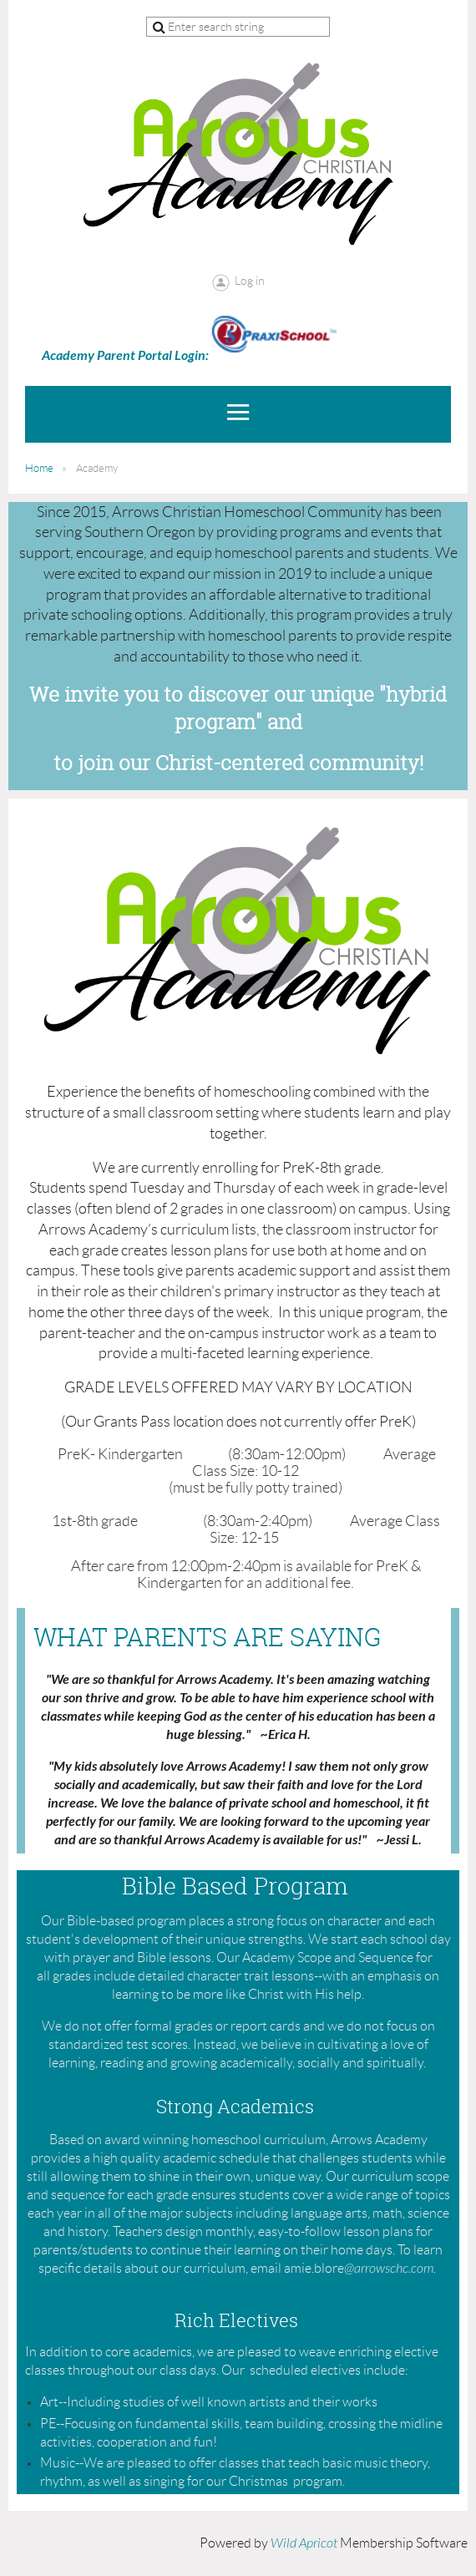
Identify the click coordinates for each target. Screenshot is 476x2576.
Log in (250, 280)
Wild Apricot (304, 2543)
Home (39, 468)
